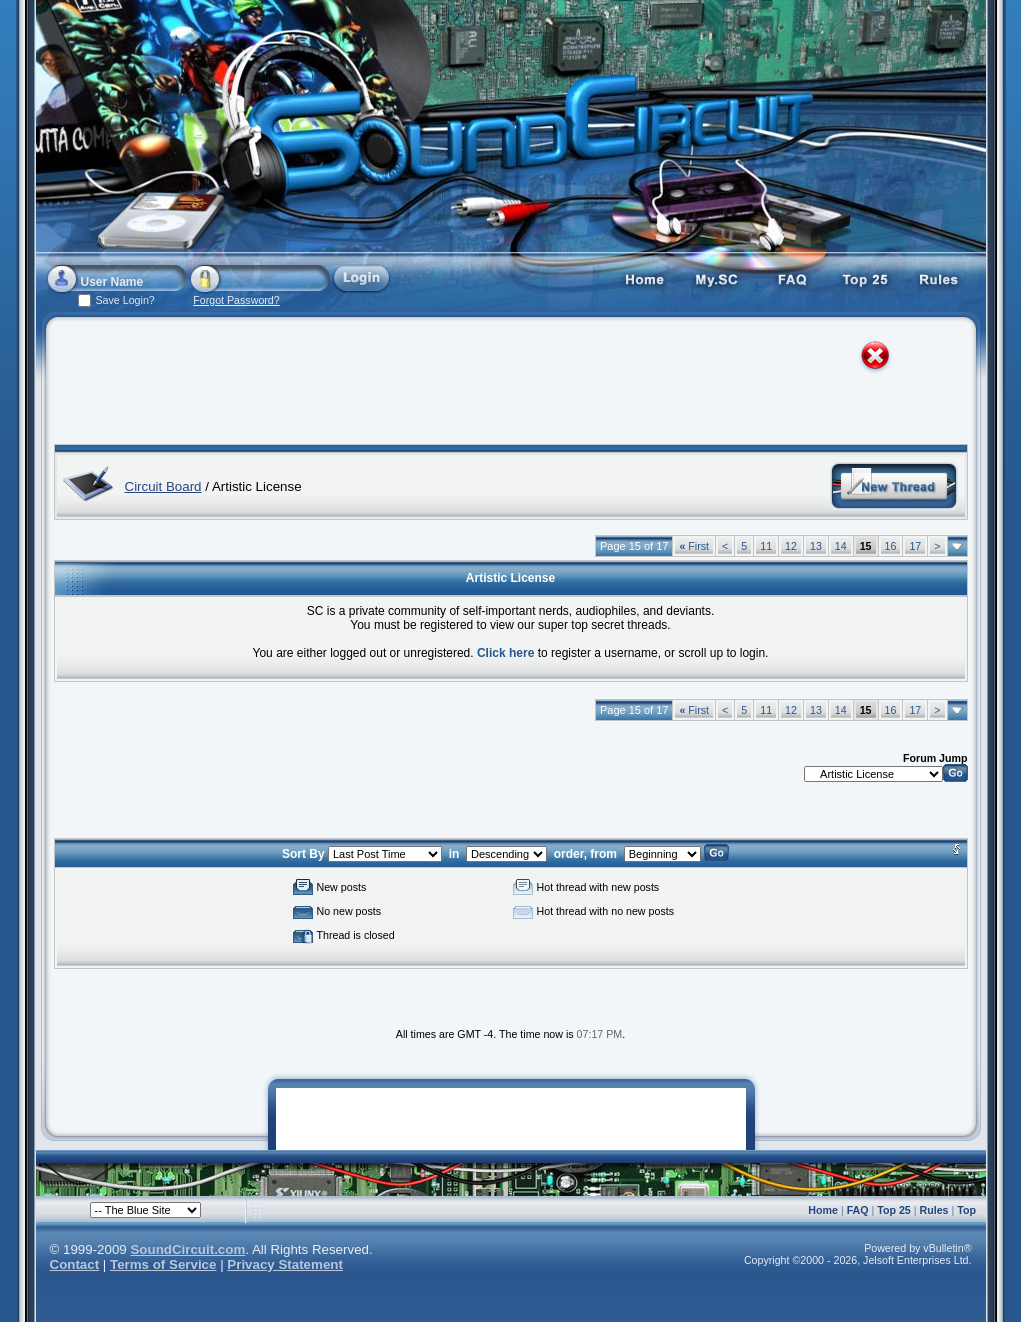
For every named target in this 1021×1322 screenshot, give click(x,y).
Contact (75, 1264)
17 (915, 546)
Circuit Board (163, 486)
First (694, 546)
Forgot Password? (236, 300)
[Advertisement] (492, 385)
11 (766, 546)
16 (891, 546)
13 (816, 546)
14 (841, 546)
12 (791, 546)
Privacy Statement (285, 1264)
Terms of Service (163, 1264)
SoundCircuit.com (187, 1249)
